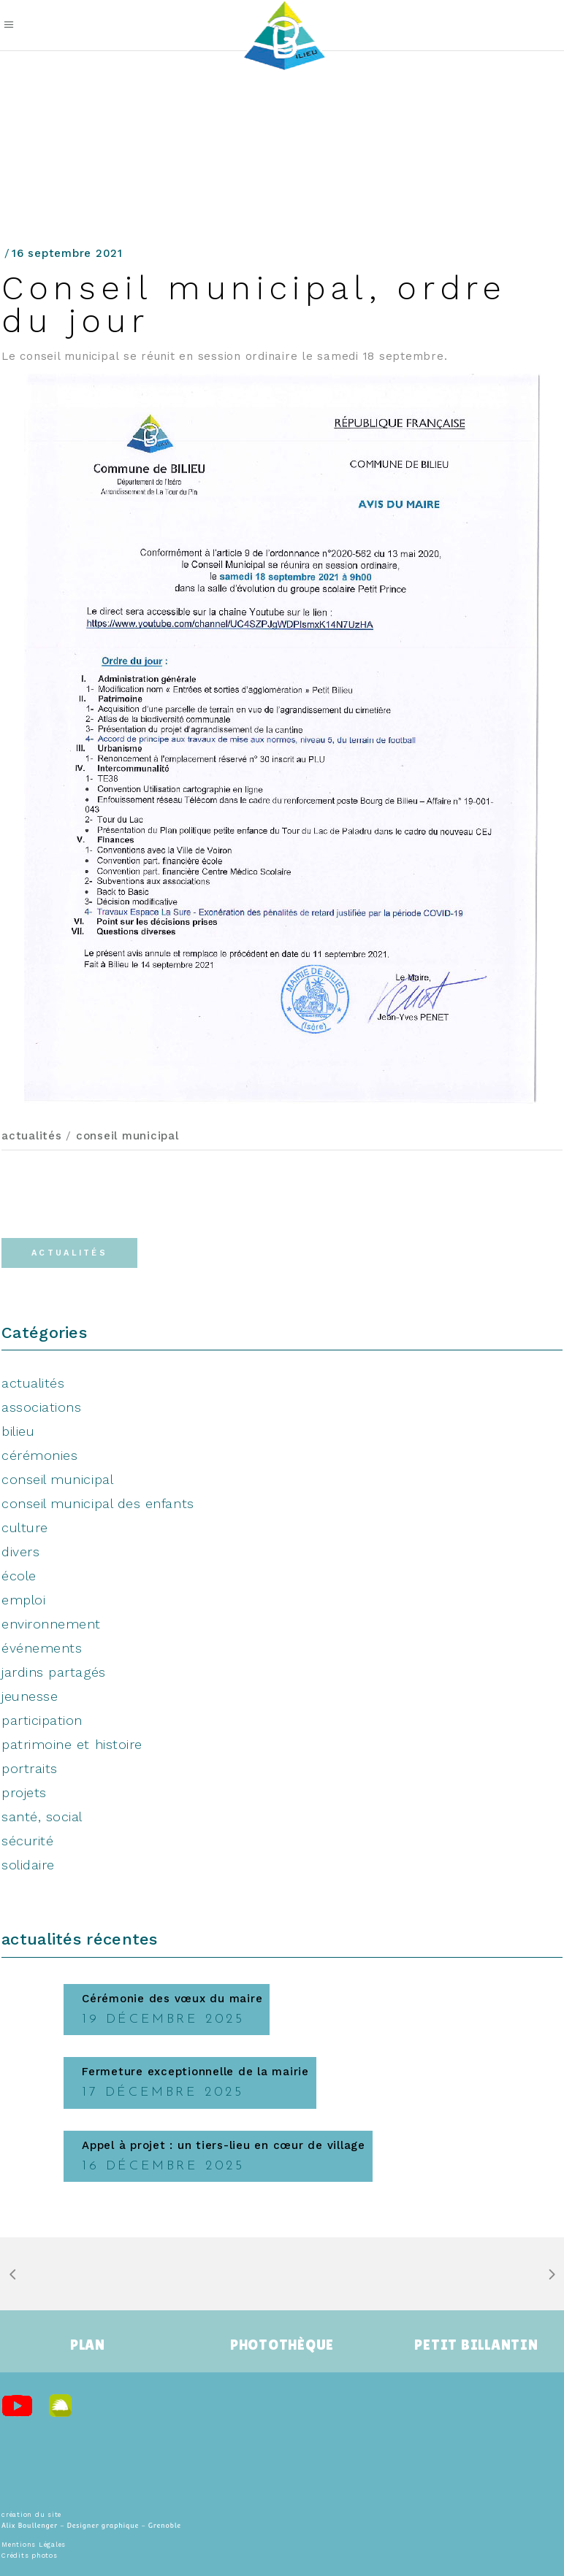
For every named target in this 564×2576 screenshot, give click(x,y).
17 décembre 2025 (163, 2092)
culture (24, 1527)
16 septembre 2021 (67, 253)
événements (41, 1648)
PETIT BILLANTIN (476, 2345)
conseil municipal (127, 1135)
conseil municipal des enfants (97, 1503)
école (19, 1575)
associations (41, 1407)
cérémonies (39, 1455)
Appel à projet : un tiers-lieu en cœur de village (223, 2145)
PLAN (87, 2345)
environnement (51, 1623)
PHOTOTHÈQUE (282, 2345)
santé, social (42, 1816)
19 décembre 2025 (163, 2019)
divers (20, 1551)
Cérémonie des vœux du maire (172, 1998)
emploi (23, 1599)
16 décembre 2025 (163, 2166)
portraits (29, 1768)
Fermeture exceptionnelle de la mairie (195, 2071)
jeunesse (29, 1696)
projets (24, 1792)
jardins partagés (53, 1672)
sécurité (27, 1840)
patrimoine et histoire (71, 1744)
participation (42, 1720)
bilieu (17, 1431)
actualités (31, 1135)
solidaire (28, 1864)
